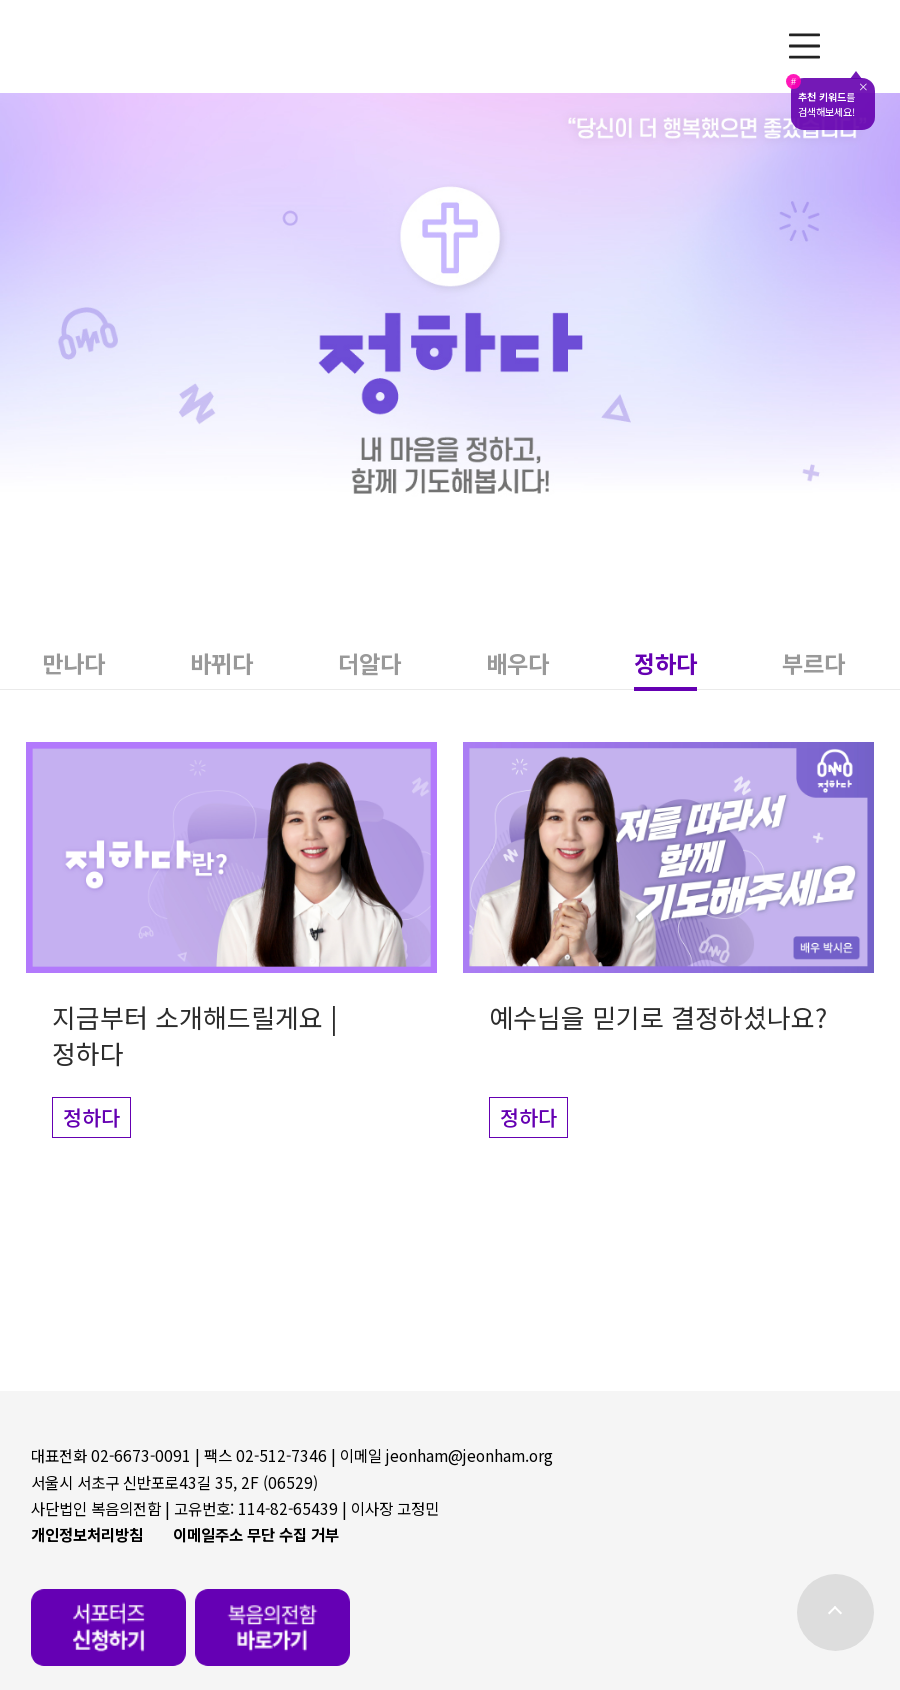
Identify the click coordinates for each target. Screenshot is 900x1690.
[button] (74, 663)
